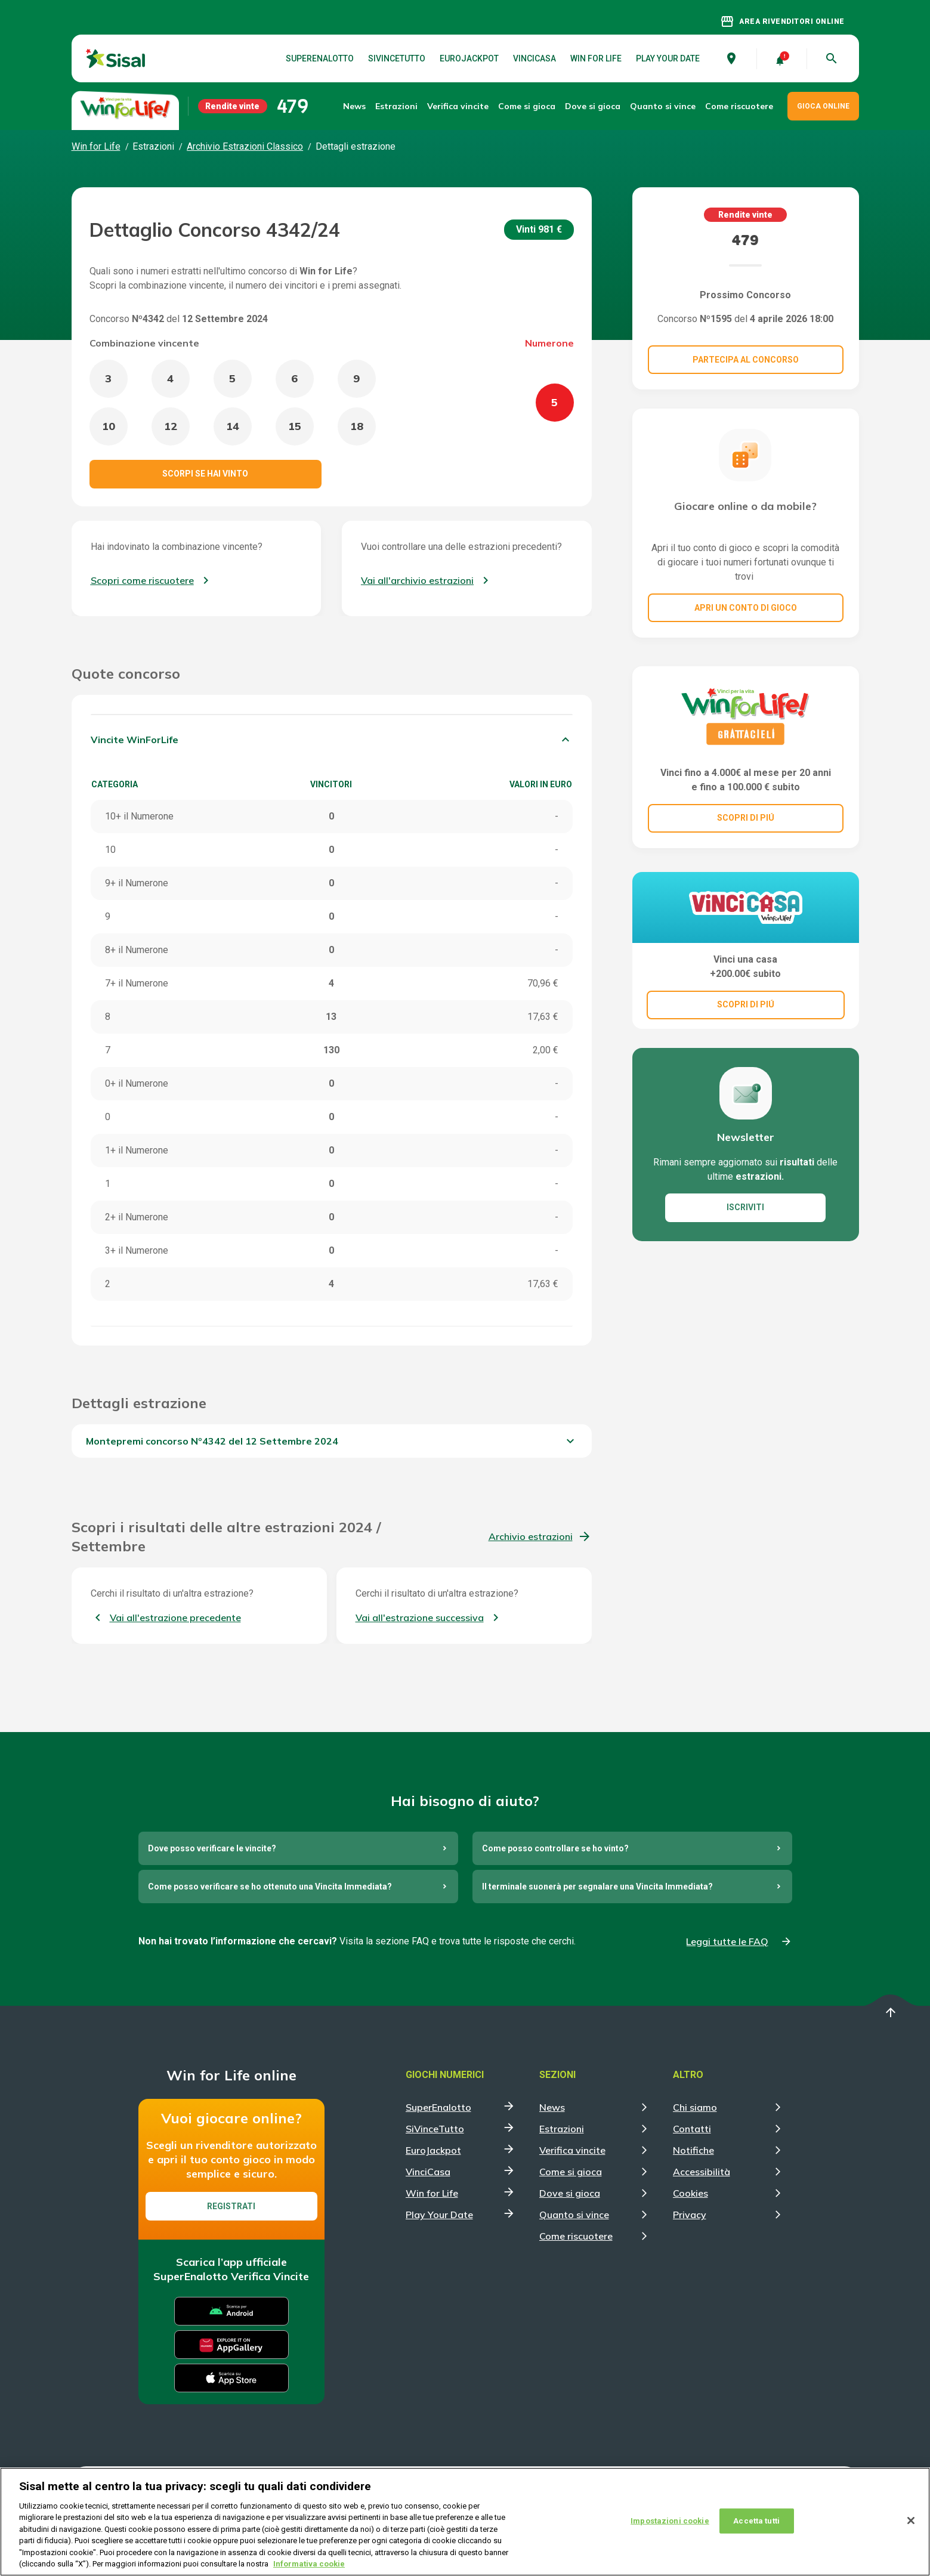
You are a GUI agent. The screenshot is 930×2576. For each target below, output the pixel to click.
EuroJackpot (469, 58)
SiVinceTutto (396, 58)
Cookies (690, 2193)
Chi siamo (695, 2107)
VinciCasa (534, 58)
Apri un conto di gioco (745, 608)
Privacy (689, 2215)
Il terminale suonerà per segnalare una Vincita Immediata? (597, 1886)
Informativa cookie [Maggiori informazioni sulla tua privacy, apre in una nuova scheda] (309, 2564)
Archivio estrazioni (531, 1536)
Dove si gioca (592, 106)
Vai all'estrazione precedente (175, 1617)
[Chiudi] (911, 2520)
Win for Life (596, 58)
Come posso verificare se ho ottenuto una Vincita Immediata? (270, 1886)
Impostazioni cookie (670, 2520)
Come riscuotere (739, 106)
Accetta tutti (756, 2520)
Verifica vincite (458, 106)
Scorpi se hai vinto (205, 473)
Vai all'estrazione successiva (420, 1617)
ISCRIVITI (745, 1207)
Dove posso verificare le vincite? (212, 1848)
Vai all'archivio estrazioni (417, 580)
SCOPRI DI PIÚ (745, 817)
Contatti (692, 2129)
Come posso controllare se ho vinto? (555, 1848)
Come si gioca (570, 2172)
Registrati (231, 2206)
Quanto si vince (574, 2215)
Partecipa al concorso (746, 359)
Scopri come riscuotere (142, 580)
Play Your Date (668, 58)
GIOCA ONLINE (823, 106)
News (354, 106)
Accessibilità (701, 2172)
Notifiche (693, 2150)
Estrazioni (561, 2129)
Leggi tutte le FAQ (727, 1941)
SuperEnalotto (320, 58)
